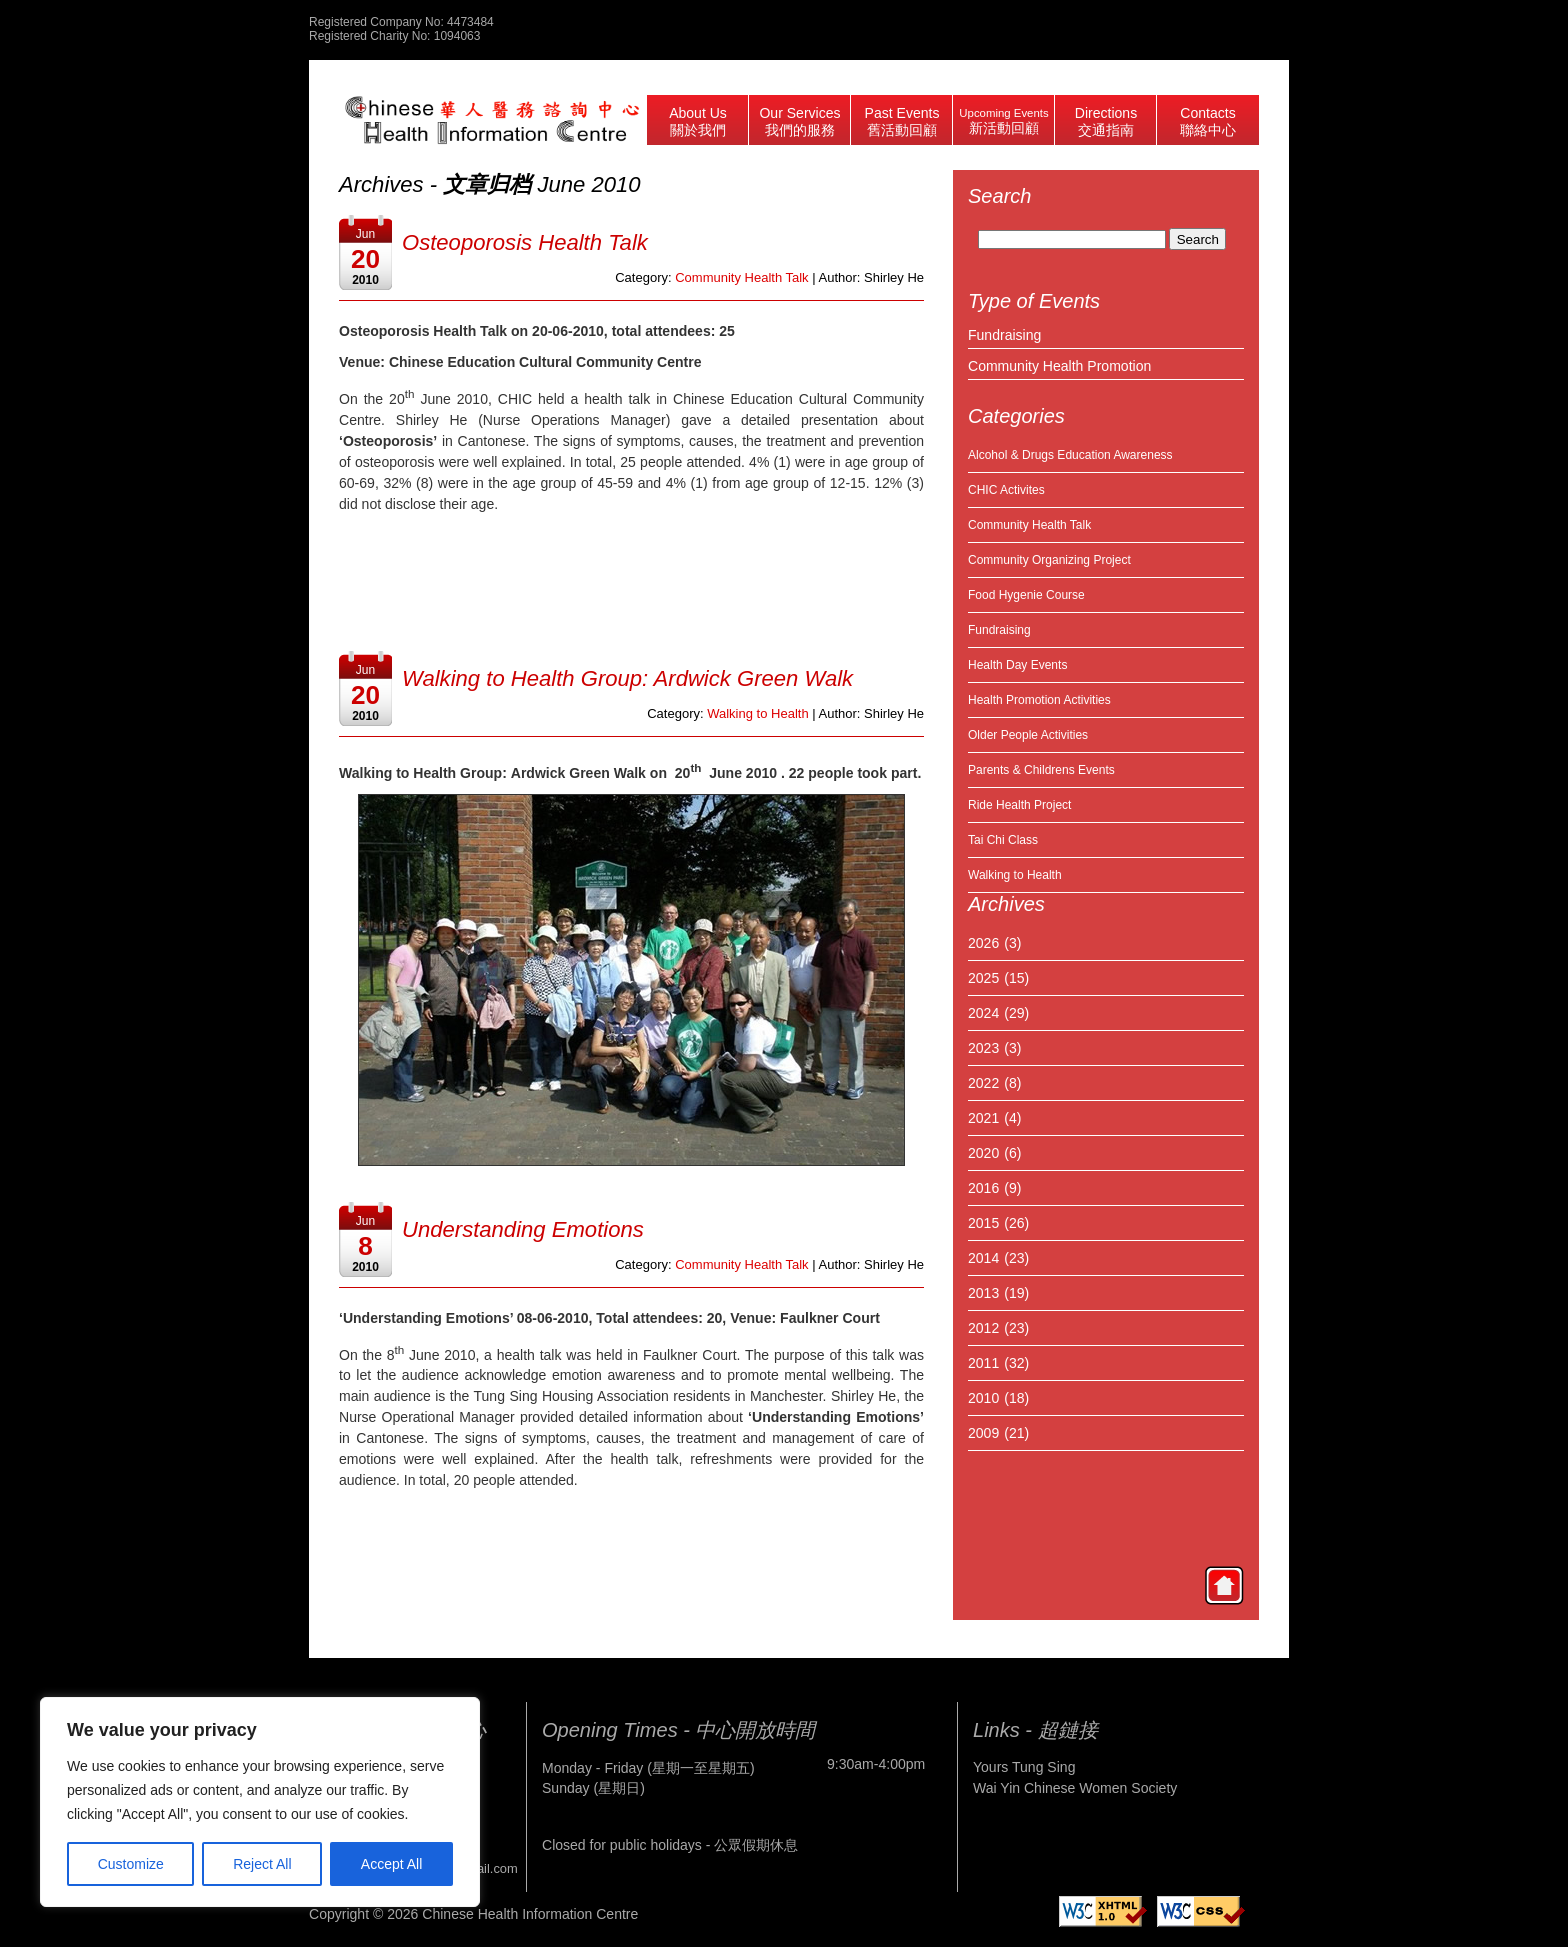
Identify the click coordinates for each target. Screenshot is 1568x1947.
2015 (983, 1223)
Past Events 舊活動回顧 (902, 121)
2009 (983, 1433)
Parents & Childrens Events (1041, 770)
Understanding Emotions (523, 1229)
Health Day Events (1017, 665)
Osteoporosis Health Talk (525, 242)
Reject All (262, 1864)
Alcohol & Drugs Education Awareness (1070, 455)
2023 (983, 1048)
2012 (983, 1328)
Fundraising (1004, 335)
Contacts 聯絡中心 (1208, 121)
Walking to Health (757, 713)
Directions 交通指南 (1106, 121)
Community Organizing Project (1049, 560)
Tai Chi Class (1003, 840)
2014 (983, 1258)
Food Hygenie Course (1026, 595)
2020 (983, 1153)
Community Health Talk (1029, 525)
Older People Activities (1028, 735)
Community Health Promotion (1059, 366)
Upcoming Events (1003, 121)
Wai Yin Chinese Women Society (1075, 1788)
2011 (983, 1363)
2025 (983, 978)
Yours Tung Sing (1024, 1767)
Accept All (391, 1864)
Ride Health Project (1019, 805)
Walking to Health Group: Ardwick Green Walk (627, 678)
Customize (131, 1864)
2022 (983, 1083)
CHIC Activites (1006, 490)
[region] (260, 1802)
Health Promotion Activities (1039, 700)
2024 (983, 1013)
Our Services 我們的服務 (799, 121)
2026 (983, 943)
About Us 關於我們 (698, 121)
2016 (983, 1188)
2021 (983, 1118)
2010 (983, 1398)
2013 (983, 1293)
